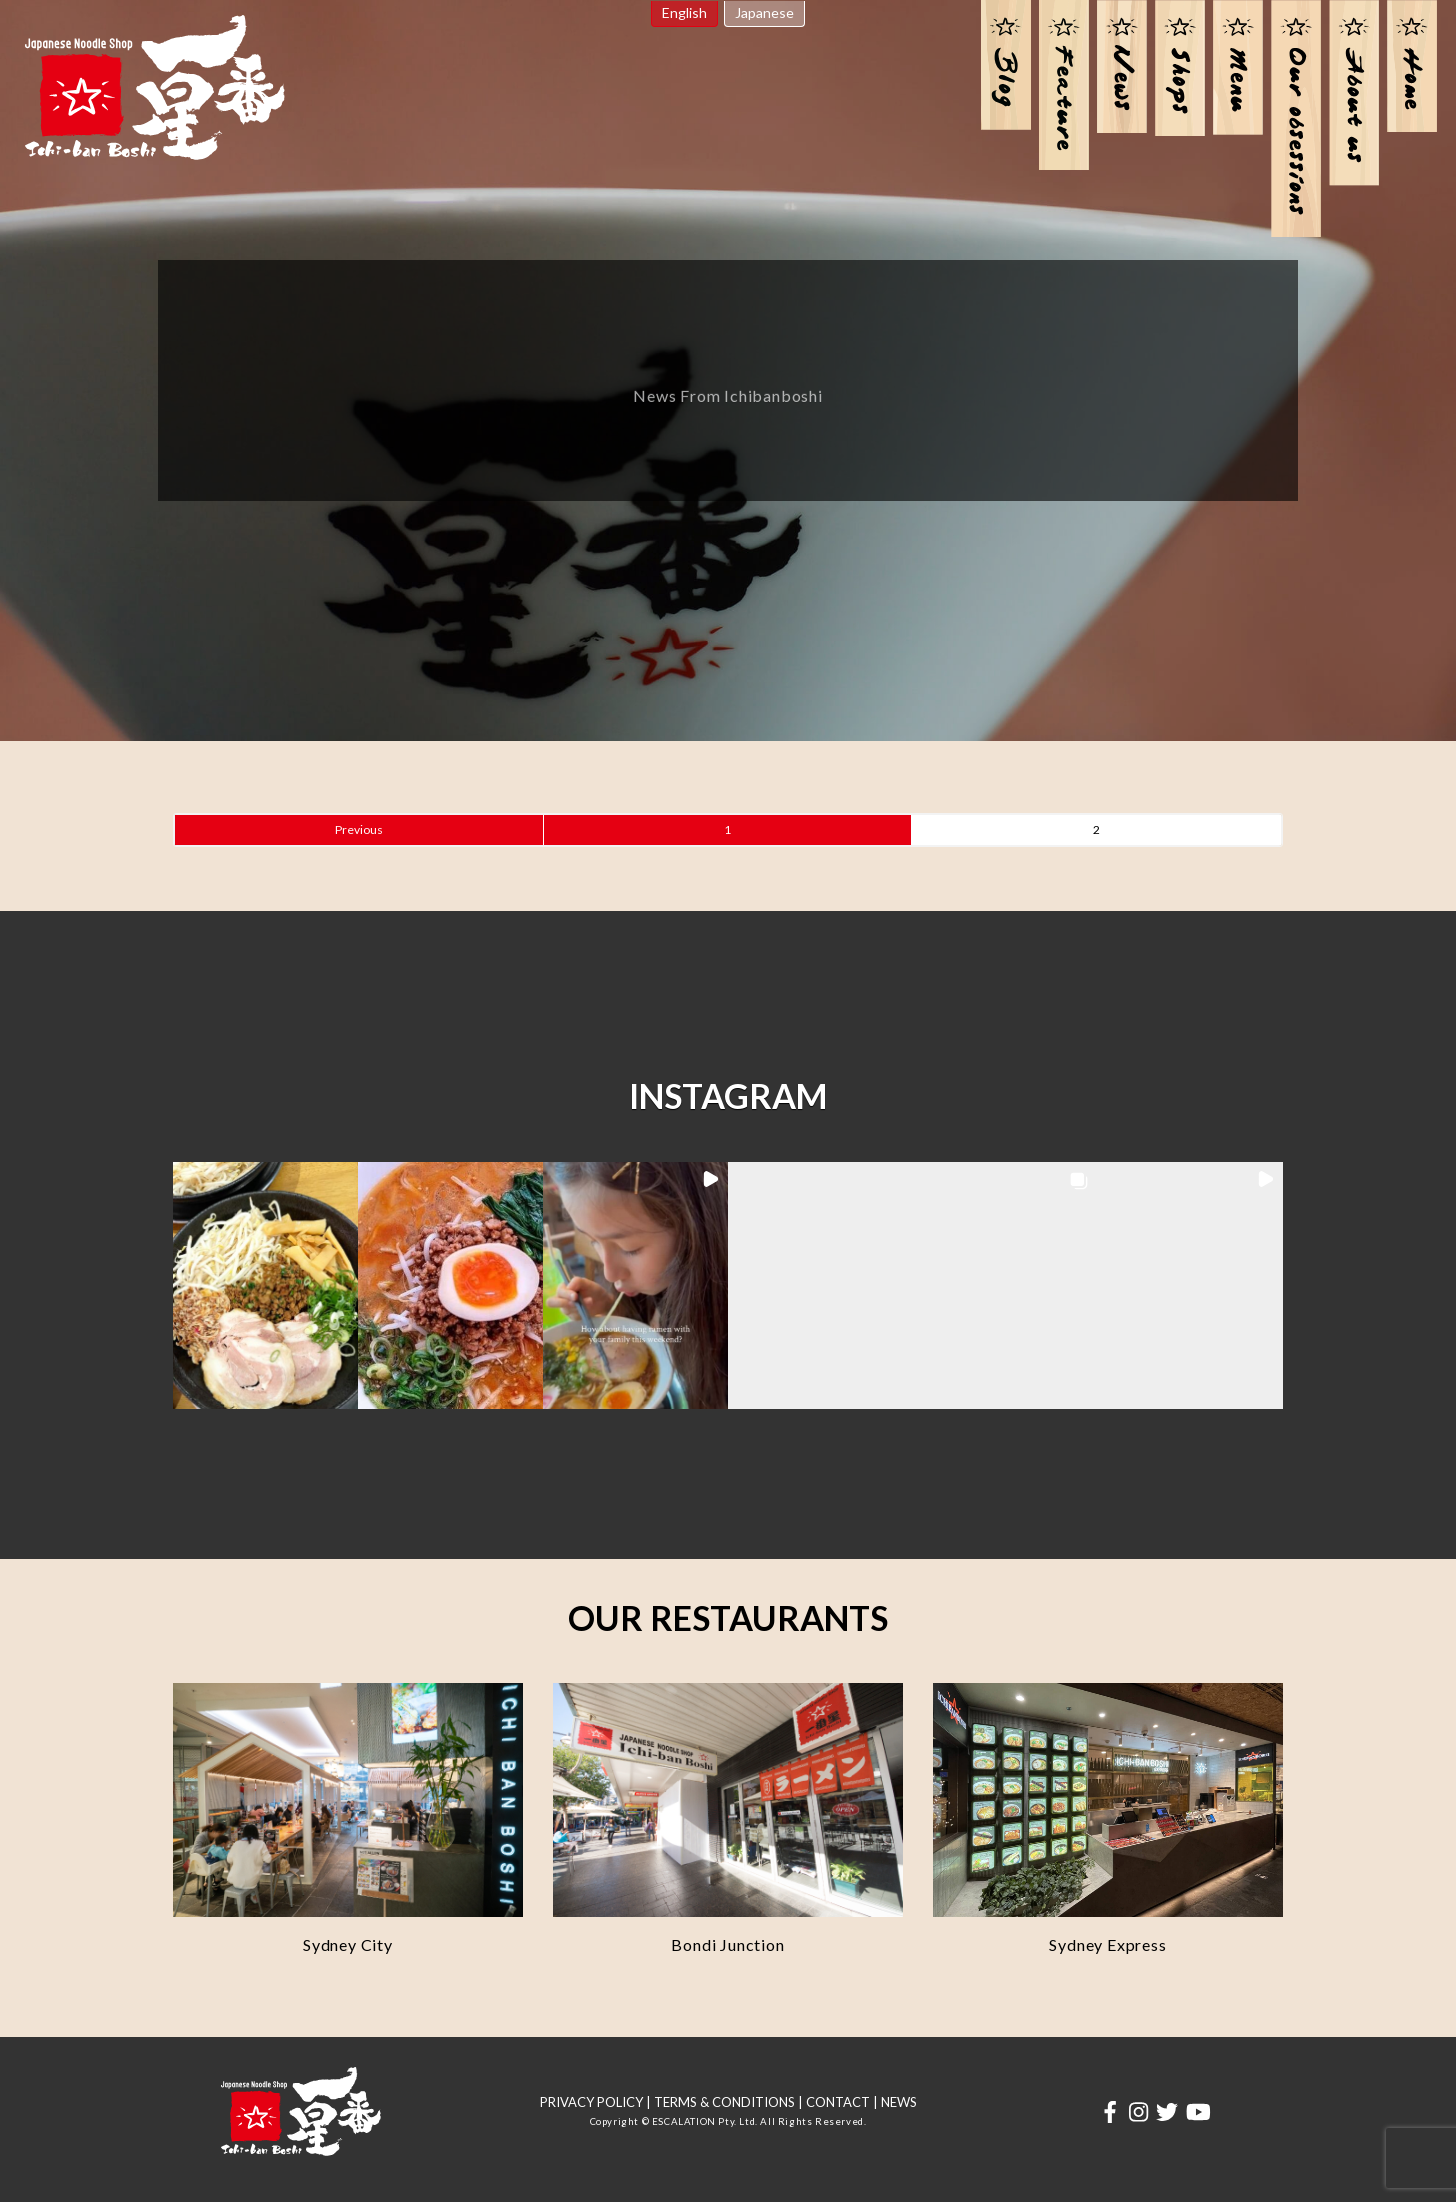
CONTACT (838, 2102)
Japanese (764, 12)
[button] (265, 1285)
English (684, 12)
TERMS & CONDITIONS (724, 2102)
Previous (359, 829)
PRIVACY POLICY (591, 2102)
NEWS (899, 2102)
